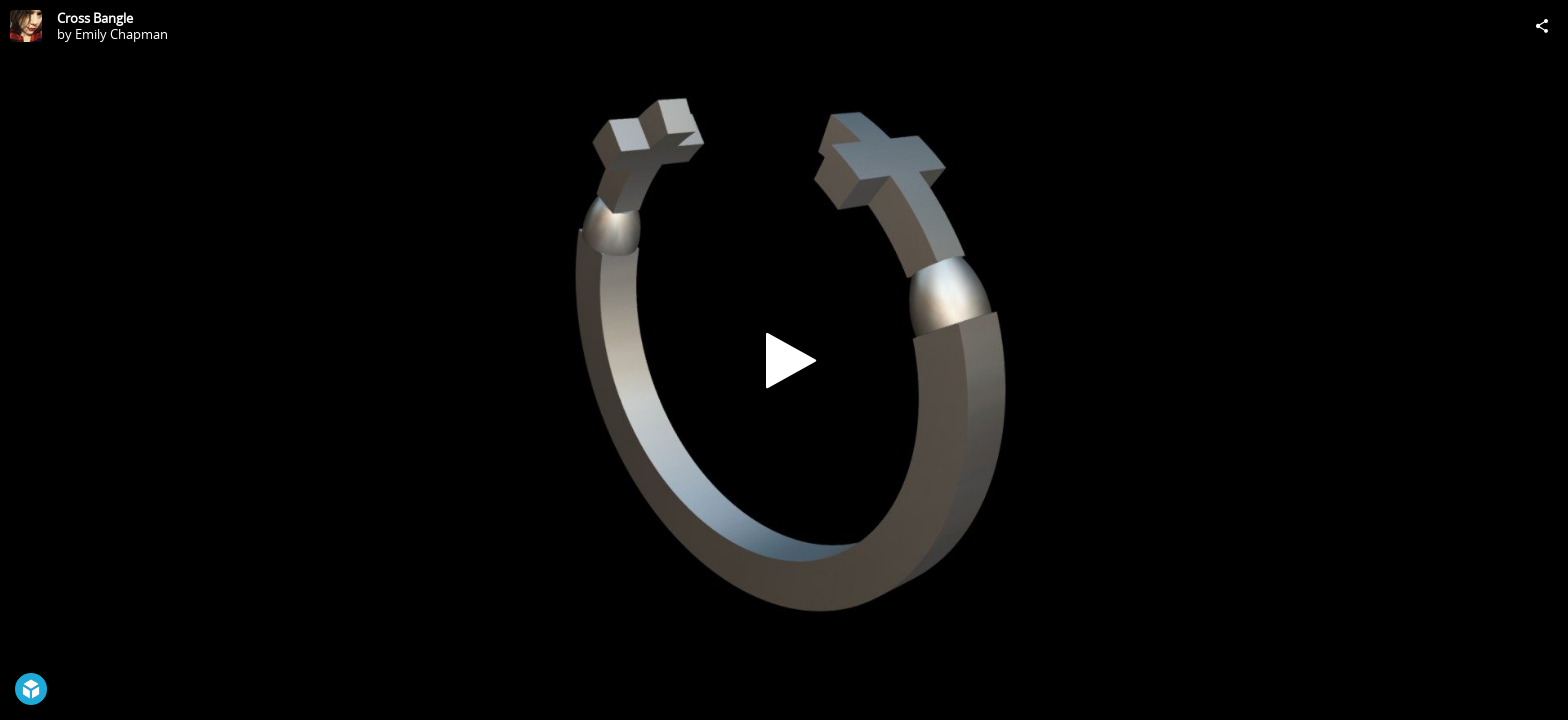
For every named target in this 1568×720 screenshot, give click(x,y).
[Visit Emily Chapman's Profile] (26, 26)
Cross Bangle (95, 18)
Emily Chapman (121, 34)
